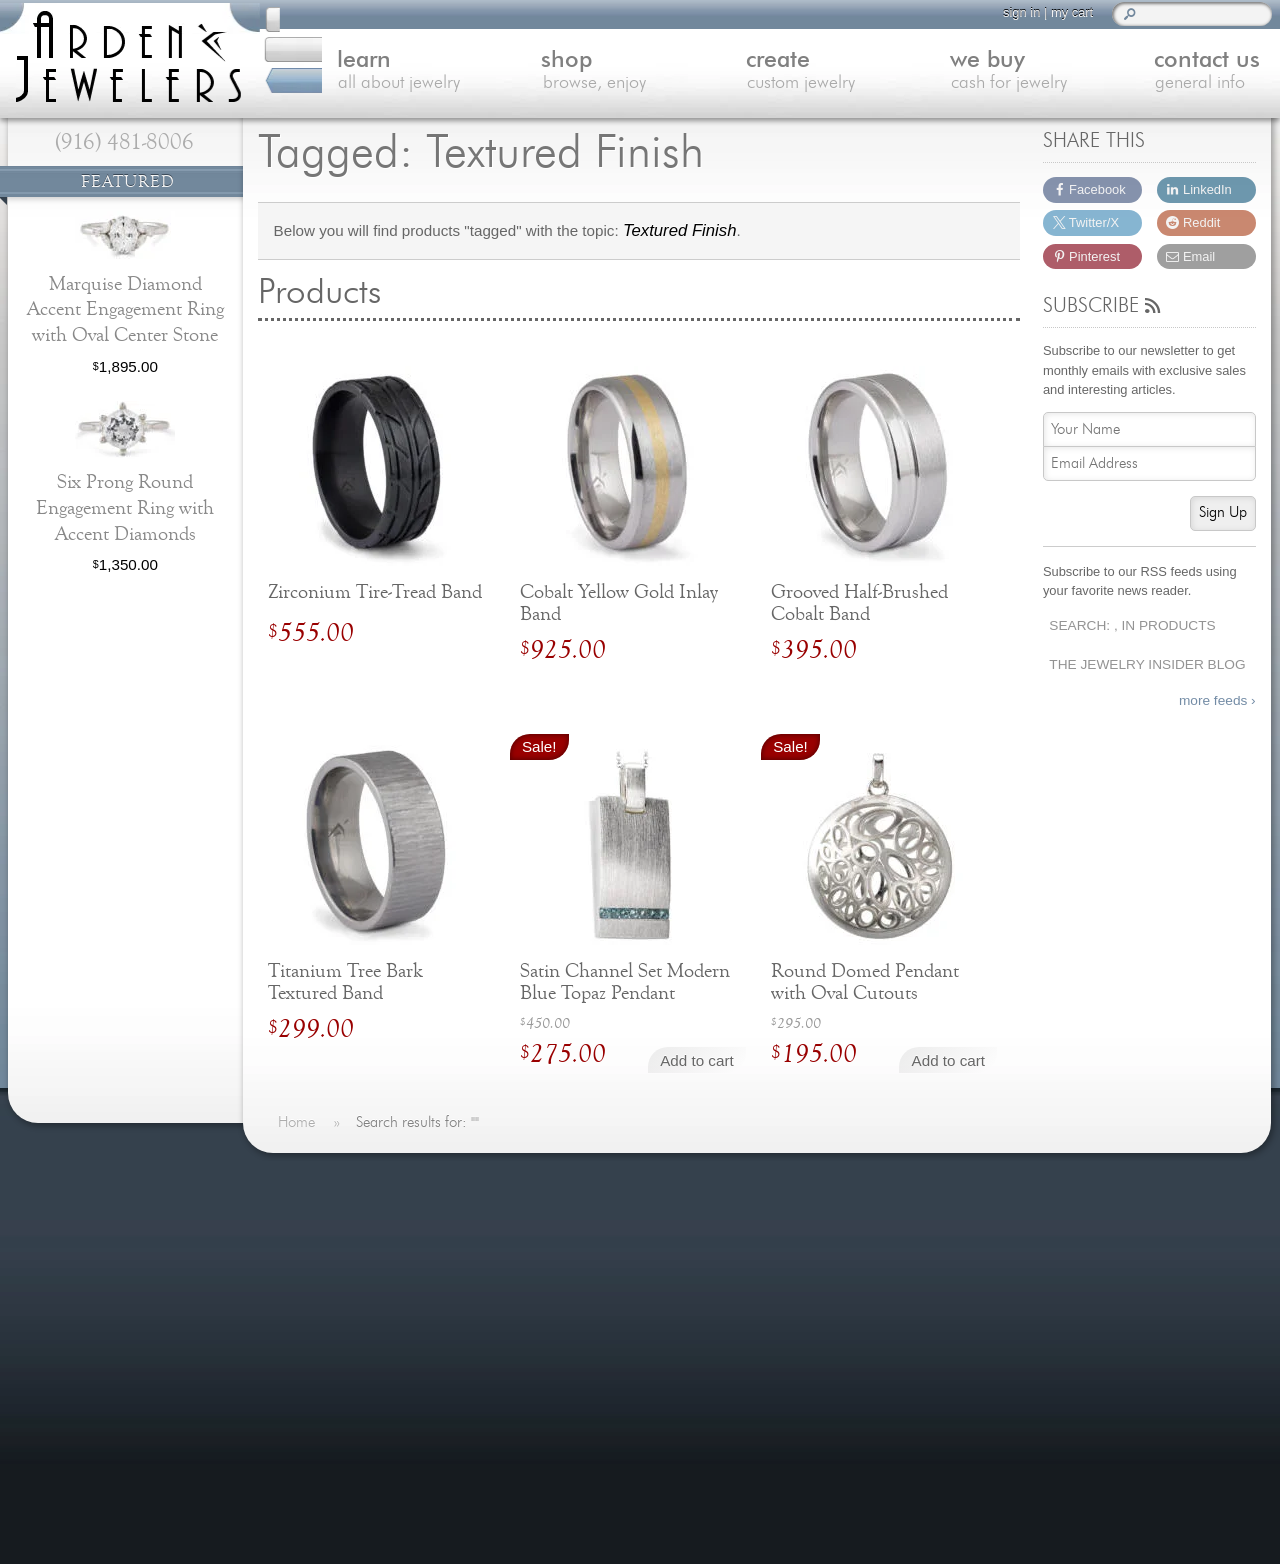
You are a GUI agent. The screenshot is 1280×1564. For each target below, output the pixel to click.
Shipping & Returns (356, 1414)
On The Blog (597, 1179)
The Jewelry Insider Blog (1147, 664)
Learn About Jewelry (360, 1244)
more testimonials (123, 1306)
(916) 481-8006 (124, 142)
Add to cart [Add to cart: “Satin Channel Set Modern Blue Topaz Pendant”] (696, 1060)
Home (311, 1219)
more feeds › (1217, 700)
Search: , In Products (1132, 625)
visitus (1120, 1310)
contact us (1172, 73)
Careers (318, 1438)
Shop (308, 1268)
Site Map (321, 1462)
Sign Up (1223, 512)
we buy (971, 73)
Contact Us (328, 1341)
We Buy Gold (335, 1316)
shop (570, 73)
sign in (1012, 12)
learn (370, 73)
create (771, 73)
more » (171, 1228)
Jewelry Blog (334, 1365)
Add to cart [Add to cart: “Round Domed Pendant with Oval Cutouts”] (948, 1060)
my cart (1063, 12)
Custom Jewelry (345, 1292)
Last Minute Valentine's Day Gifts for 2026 (656, 1228)
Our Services (335, 1389)
